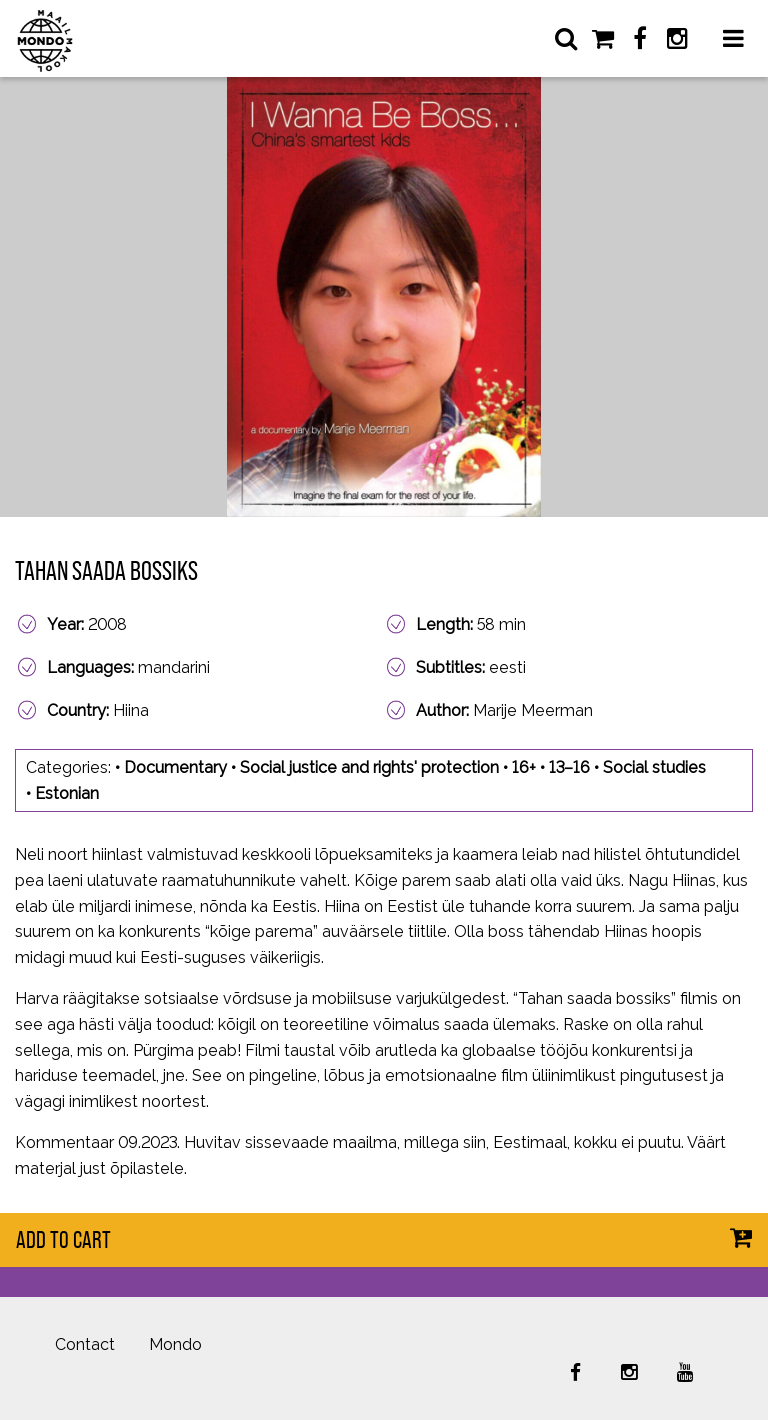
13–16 (569, 767)
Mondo (175, 1344)
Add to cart (63, 1239)
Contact (85, 1344)
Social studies (654, 767)
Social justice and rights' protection (369, 767)
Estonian (67, 793)
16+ (524, 767)
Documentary (175, 767)
